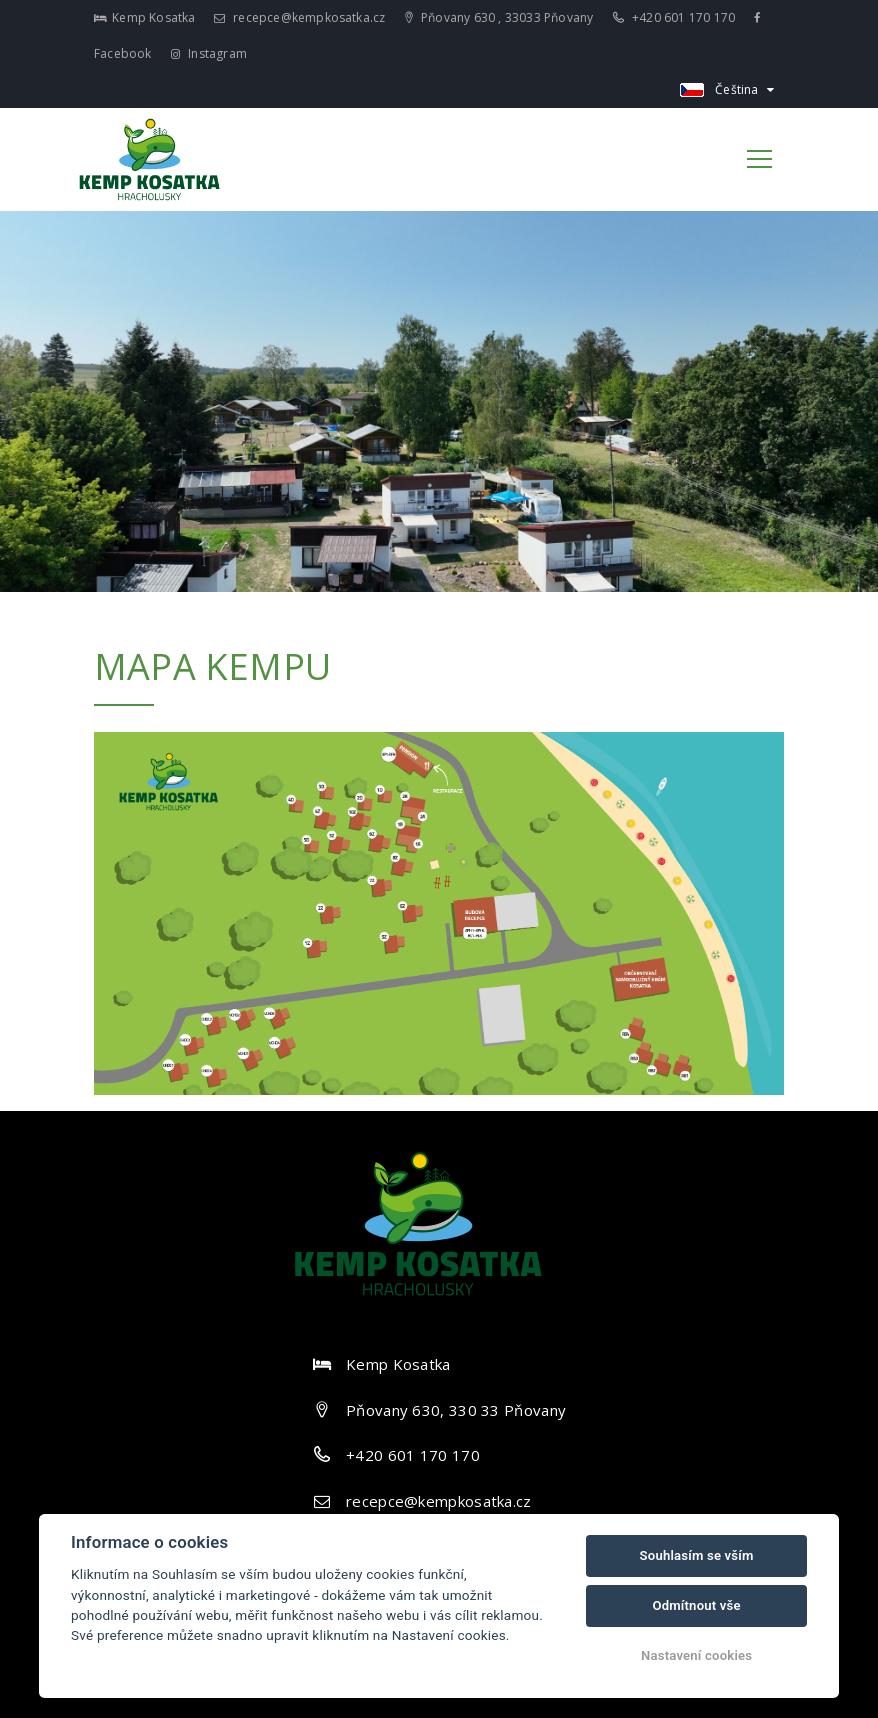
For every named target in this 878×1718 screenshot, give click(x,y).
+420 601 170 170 (674, 17)
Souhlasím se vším (697, 1555)
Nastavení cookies (696, 1655)
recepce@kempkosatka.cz (300, 17)
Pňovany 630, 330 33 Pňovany (456, 1410)
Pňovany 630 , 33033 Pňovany (499, 17)
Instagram (209, 53)
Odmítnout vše (696, 1605)
